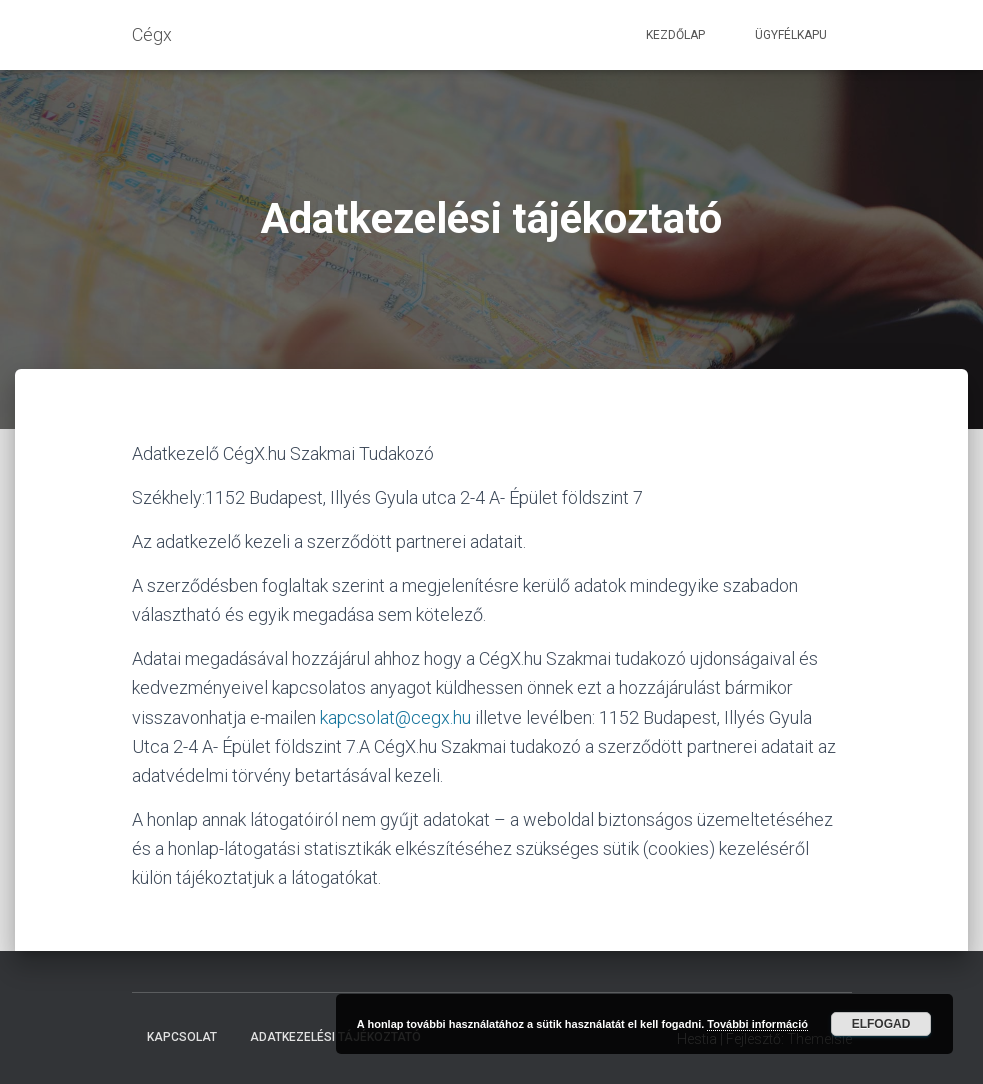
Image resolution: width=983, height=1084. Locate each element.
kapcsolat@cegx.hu (395, 717)
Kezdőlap (675, 35)
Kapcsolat (182, 1037)
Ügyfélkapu (791, 35)
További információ (757, 1024)
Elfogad (881, 1024)
